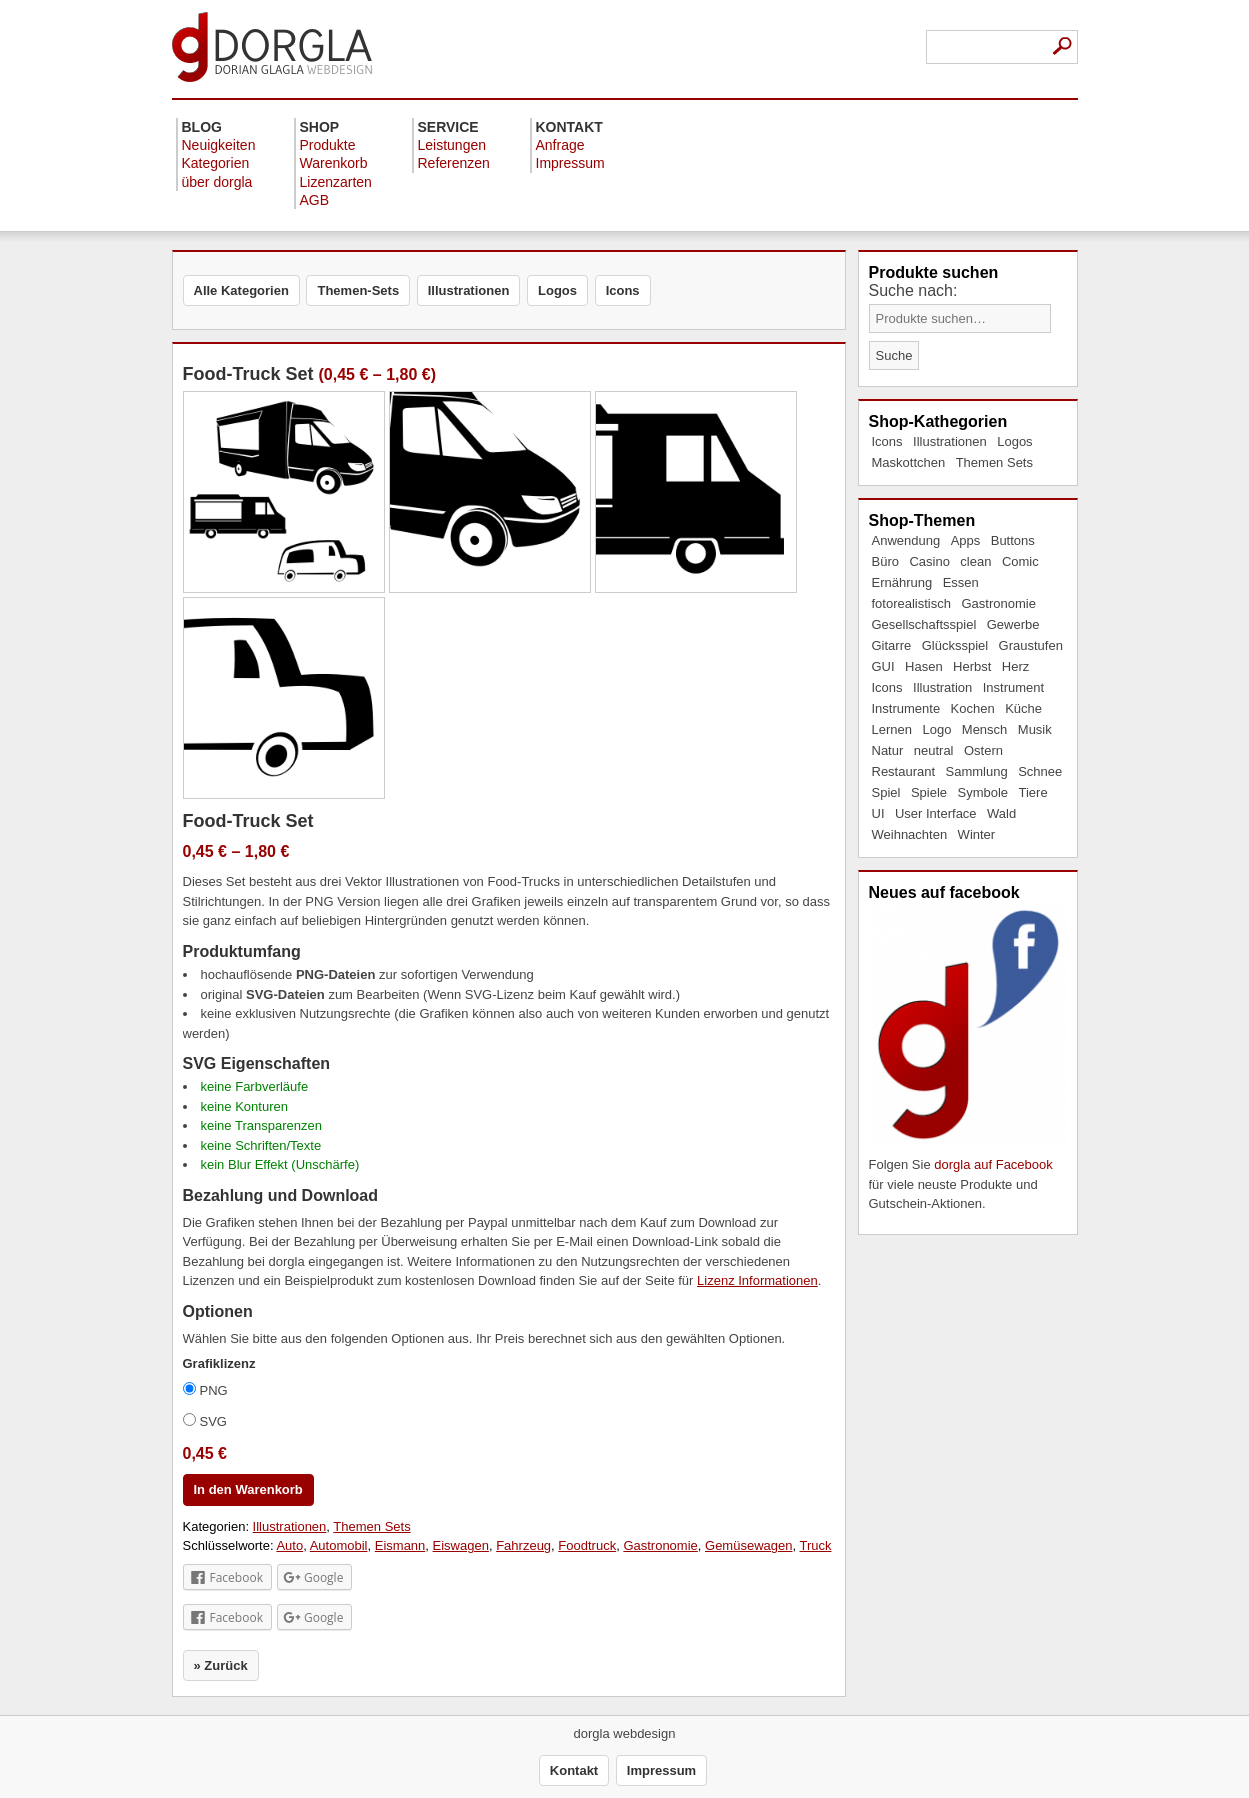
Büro (885, 561)
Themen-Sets (358, 290)
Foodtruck (587, 1545)
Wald (1001, 813)
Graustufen (1031, 645)
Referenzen (454, 163)
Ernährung (902, 582)
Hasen (924, 666)
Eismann (400, 1545)
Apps (966, 540)
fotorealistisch (911, 603)
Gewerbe (1013, 624)
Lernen (892, 729)
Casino (929, 561)
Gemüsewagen (748, 1545)
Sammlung (977, 771)
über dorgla (217, 182)
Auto (289, 1545)
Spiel (886, 792)
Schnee (1040, 771)
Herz (1015, 666)
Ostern (983, 750)
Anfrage (560, 145)
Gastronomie (998, 603)
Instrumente (906, 708)
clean (975, 561)
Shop (320, 127)
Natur (888, 750)
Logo (936, 729)
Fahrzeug (523, 1545)
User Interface (936, 813)
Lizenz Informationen (757, 1280)
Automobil (339, 1545)
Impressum (570, 163)
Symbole (982, 792)
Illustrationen (950, 441)
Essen (961, 582)
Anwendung (906, 540)
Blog (202, 127)
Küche (1023, 708)
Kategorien (216, 163)
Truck (815, 1545)
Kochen (973, 708)
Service (448, 127)
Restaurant (904, 771)
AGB (315, 200)
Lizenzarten (336, 182)
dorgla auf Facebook (993, 1164)
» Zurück (221, 1665)
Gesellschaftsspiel (924, 624)
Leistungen (452, 145)
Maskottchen (909, 462)
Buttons (1013, 540)
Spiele (929, 792)
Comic (1020, 561)
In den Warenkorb (248, 1489)
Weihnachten (910, 834)
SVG (205, 1421)
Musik (1035, 729)
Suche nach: (913, 290)
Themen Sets (994, 462)
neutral (934, 750)
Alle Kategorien (241, 290)
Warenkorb (334, 163)
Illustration (942, 687)
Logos (1014, 441)
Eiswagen (461, 1545)
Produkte (328, 145)
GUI (883, 666)
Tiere (1033, 792)
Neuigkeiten (219, 145)
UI (878, 813)
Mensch (985, 729)
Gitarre (892, 645)
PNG (205, 1390)
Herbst (972, 666)
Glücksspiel (955, 645)
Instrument (1013, 687)
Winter (977, 834)
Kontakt (569, 127)
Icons (887, 441)
